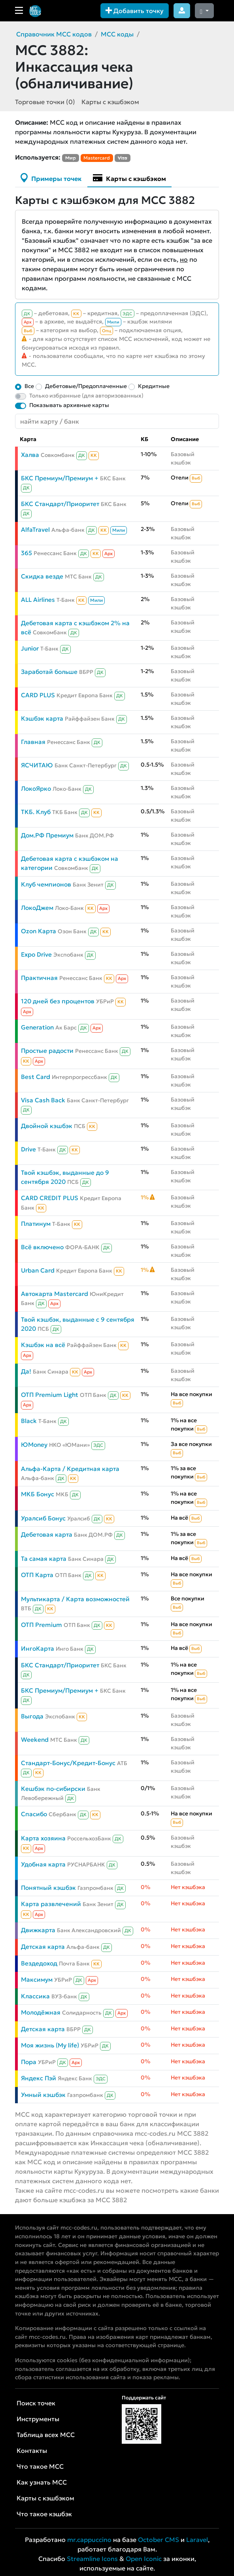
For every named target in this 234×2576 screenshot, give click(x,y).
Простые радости (47, 1050)
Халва (30, 455)
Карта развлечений (51, 1904)
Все (29, 386)
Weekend (35, 1739)
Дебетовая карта (46, 1534)
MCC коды (117, 34)
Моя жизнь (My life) (50, 2045)
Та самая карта (43, 1558)
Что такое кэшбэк (44, 2514)
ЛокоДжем (37, 907)
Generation (37, 1027)
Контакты (32, 2450)
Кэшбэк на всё (43, 1345)
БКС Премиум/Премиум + (59, 478)
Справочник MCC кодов (54, 34)
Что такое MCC (40, 2466)
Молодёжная (40, 2012)
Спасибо (34, 1814)
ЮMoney (34, 1444)
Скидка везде (42, 576)
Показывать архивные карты (69, 405)
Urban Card (38, 1270)
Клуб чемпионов (46, 884)
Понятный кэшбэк (48, 1887)
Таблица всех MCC (46, 2435)
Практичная (39, 978)
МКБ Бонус (37, 1494)
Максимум (37, 1979)
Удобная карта (43, 1864)
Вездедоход (39, 1963)
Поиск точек (36, 2403)
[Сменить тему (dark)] (204, 10)
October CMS (158, 2540)
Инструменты (38, 2419)
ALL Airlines (38, 599)
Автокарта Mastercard (54, 1294)
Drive (28, 1149)
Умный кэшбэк (43, 2094)
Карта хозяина (43, 1838)
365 (26, 553)
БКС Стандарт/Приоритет (60, 504)
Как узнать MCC (42, 2482)
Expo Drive (36, 954)
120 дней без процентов (57, 1001)
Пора (28, 2062)
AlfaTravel (35, 529)
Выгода (32, 1716)
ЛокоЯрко (36, 788)
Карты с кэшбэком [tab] (129, 178)
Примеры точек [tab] (51, 178)
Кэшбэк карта (42, 718)
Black (29, 1421)
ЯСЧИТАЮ (37, 765)
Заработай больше (49, 671)
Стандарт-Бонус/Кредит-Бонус (68, 1763)
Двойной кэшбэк (46, 1126)
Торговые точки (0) (45, 102)
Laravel (197, 2540)
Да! (26, 1371)
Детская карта (43, 1946)
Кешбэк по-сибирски (53, 1788)
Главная (33, 742)
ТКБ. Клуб (36, 812)
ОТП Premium (41, 1625)
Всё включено (42, 1247)
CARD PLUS (38, 695)
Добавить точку (135, 11)
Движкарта (38, 1930)
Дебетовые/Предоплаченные (86, 386)
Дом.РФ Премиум (47, 835)
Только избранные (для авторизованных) (86, 395)
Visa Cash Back (43, 1100)
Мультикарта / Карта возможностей (75, 1599)
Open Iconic (144, 2559)
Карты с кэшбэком (110, 102)
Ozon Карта (38, 931)
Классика (35, 1996)
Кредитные (154, 386)
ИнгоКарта (37, 1648)
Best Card (35, 1077)
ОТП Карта (37, 1575)
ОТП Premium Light (49, 1394)
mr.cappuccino (89, 2540)
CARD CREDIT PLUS (49, 1198)
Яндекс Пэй (38, 2078)
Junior (30, 648)
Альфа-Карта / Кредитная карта (70, 1469)
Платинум (36, 1223)
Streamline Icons (92, 2559)
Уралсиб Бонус (43, 1518)
